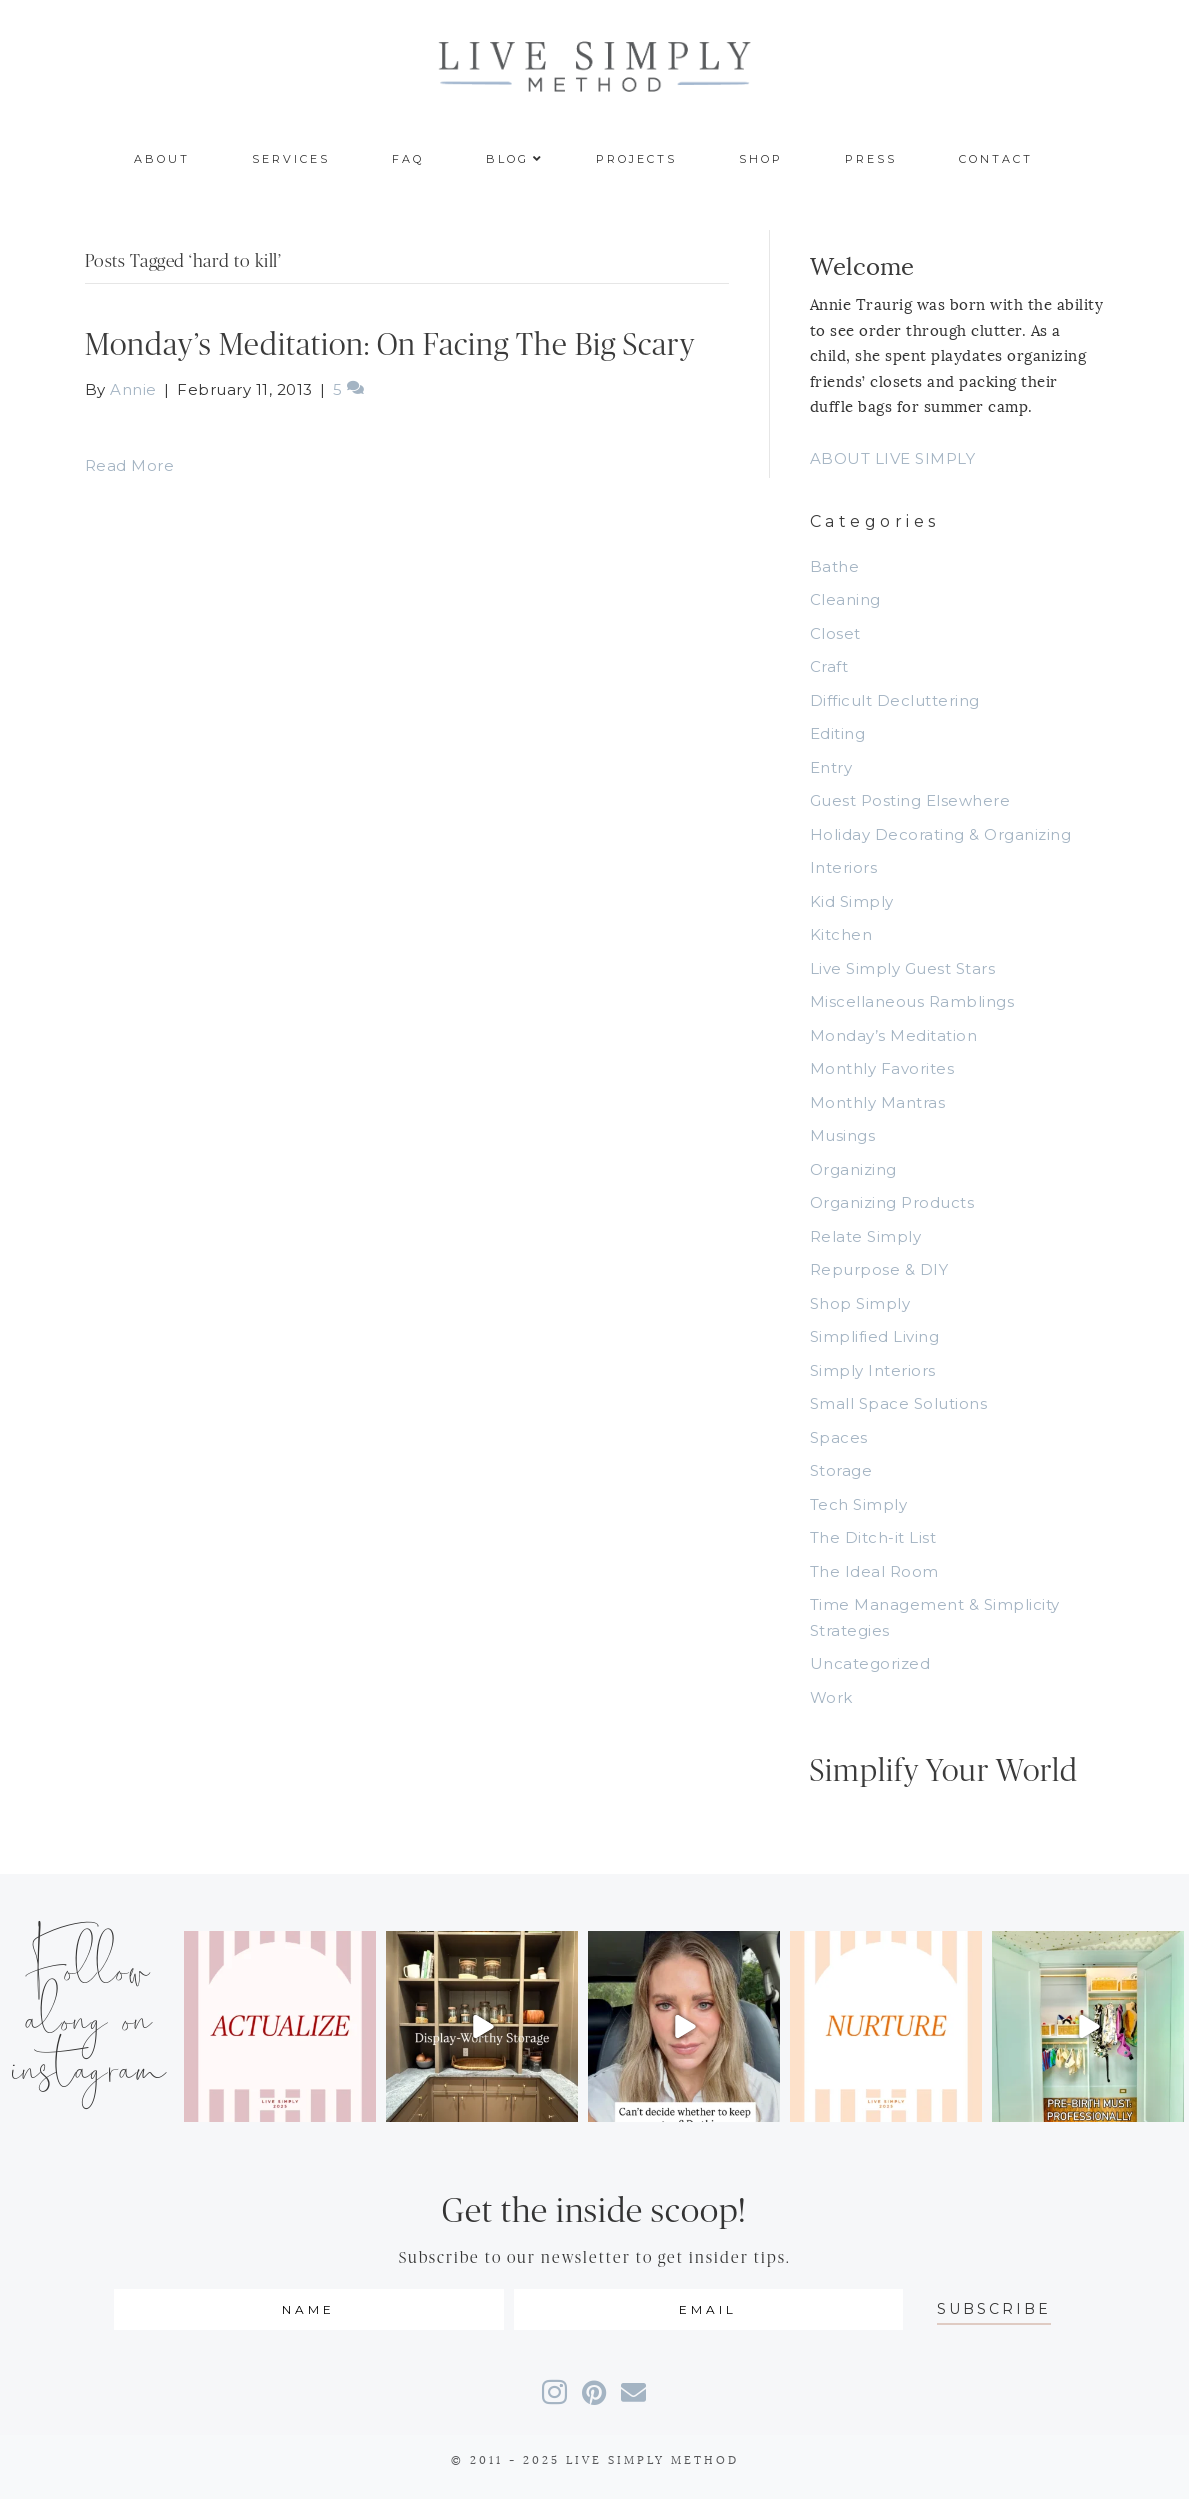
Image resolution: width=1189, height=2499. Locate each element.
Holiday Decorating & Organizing (941, 834)
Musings (843, 1135)
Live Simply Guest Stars (903, 968)
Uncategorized (870, 1663)
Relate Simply (866, 1236)
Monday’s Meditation (894, 1035)
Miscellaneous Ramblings (912, 1001)
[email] (709, 2309)
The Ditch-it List (873, 1537)
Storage (841, 1470)
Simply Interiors (873, 1370)
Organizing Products (892, 1202)
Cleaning (845, 599)
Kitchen (841, 934)
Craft (829, 666)
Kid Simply (852, 901)
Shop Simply (860, 1303)
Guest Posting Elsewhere (910, 800)
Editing (838, 733)
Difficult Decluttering (895, 700)
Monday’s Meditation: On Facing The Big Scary (390, 345)
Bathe (835, 566)
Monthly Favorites (882, 1068)
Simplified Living (875, 1336)
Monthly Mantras (878, 1102)
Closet (835, 633)
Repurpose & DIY (879, 1269)
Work (831, 1697)
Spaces (839, 1437)
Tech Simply (859, 1504)
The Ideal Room (874, 1571)
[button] (994, 2309)
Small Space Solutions (899, 1403)
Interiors (844, 867)
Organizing (853, 1169)
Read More (130, 465)
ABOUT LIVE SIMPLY (893, 458)
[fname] (309, 2309)
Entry (831, 767)
